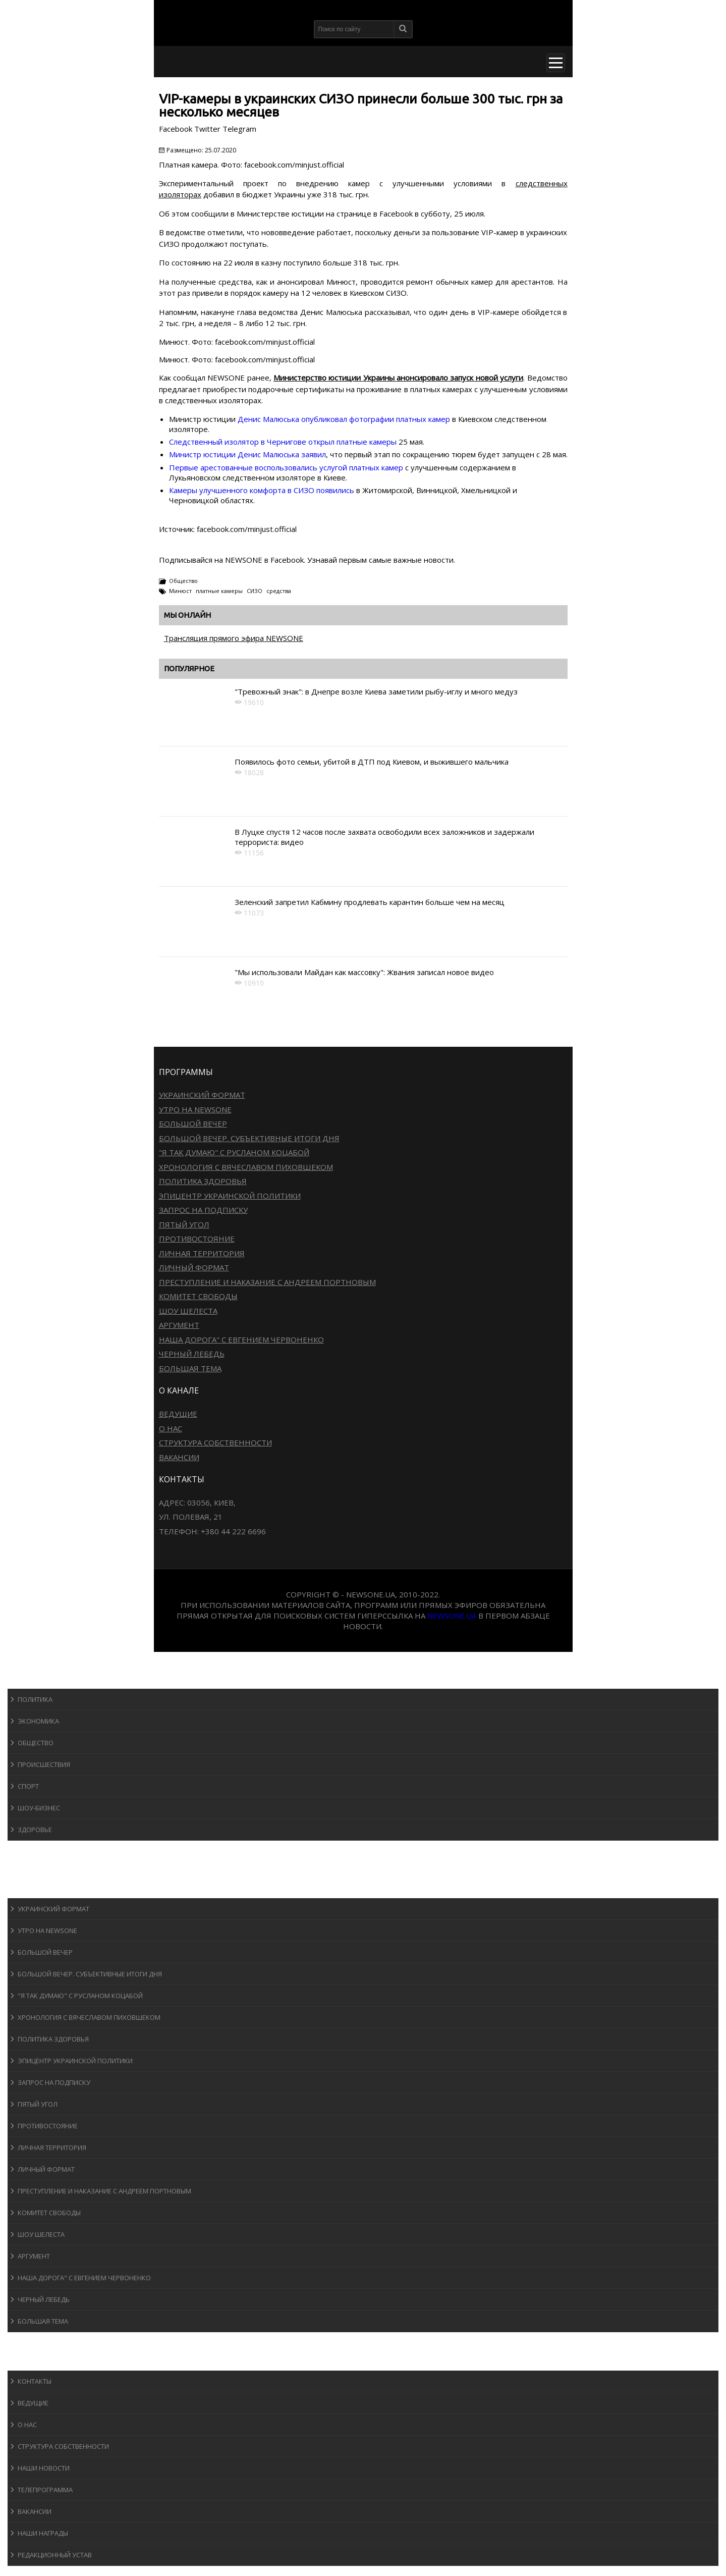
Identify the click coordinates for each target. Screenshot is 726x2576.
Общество (183, 580)
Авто (25, 1869)
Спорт (28, 1786)
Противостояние (197, 1238)
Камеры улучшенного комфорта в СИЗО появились (261, 490)
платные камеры (219, 591)
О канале (32, 2361)
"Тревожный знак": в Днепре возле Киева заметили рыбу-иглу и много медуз (376, 691)
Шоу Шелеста (188, 1311)
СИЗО (254, 591)
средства (278, 591)
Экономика (38, 1721)
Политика (35, 1699)
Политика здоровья (203, 1181)
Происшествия (44, 1764)
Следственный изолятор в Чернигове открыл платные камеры (284, 442)
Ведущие (178, 1414)
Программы (39, 1888)
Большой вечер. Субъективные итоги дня (249, 1138)
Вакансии (179, 1457)
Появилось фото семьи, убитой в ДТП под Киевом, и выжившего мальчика (372, 762)
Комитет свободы (198, 1296)
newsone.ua (451, 1616)
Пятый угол (184, 1224)
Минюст (180, 591)
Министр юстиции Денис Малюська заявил (247, 454)
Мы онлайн (187, 615)
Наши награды (43, 2533)
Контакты (34, 2381)
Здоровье (35, 1829)
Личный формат (194, 1267)
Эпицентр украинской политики (230, 1196)
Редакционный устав (55, 2554)
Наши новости (44, 2468)
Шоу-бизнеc (39, 1807)
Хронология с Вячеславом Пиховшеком (246, 1167)
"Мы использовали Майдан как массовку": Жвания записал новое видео (364, 972)
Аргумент (179, 1325)
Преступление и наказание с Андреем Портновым (267, 1282)
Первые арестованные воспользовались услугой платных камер (287, 467)
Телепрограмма (45, 2489)
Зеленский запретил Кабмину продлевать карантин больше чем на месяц (370, 902)
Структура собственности (215, 1442)
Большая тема (190, 1368)
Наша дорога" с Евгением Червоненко (241, 1339)
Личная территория (202, 1253)
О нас (170, 1428)
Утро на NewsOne (195, 1109)
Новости (33, 1679)
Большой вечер (193, 1123)
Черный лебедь (192, 1354)
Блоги (27, 2341)
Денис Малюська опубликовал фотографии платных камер (345, 419)
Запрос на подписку (203, 1210)
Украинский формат (202, 1095)
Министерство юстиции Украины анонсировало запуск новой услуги (398, 377)
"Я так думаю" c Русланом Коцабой (234, 1152)
